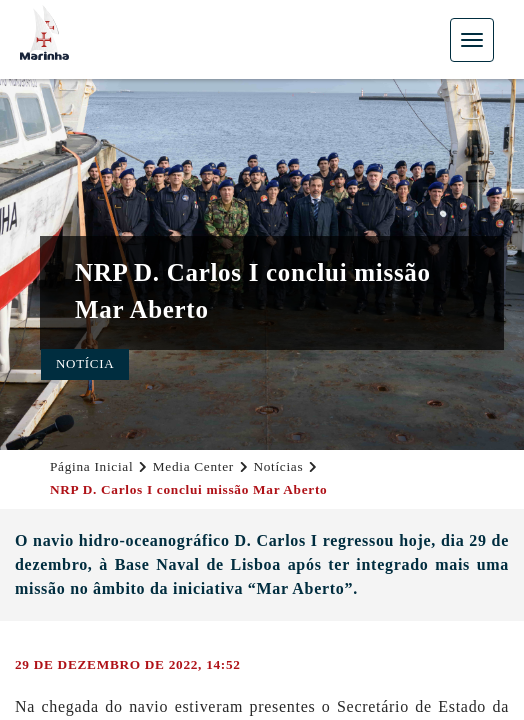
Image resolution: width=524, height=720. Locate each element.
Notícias (278, 466)
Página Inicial (91, 466)
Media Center (193, 466)
